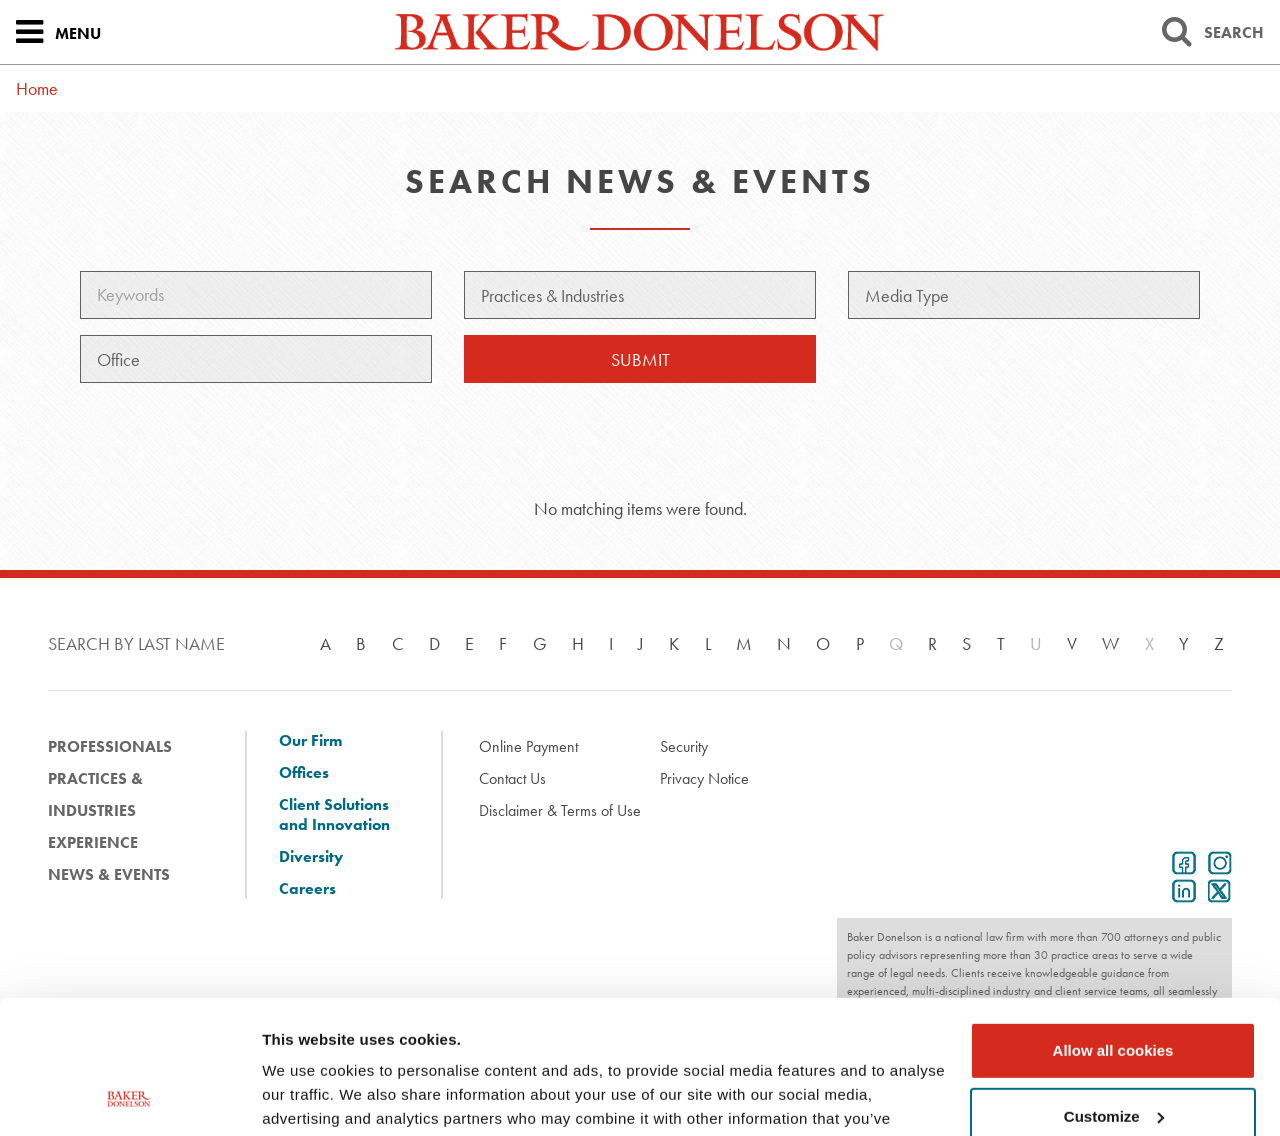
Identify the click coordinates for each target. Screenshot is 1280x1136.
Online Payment (528, 746)
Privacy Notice (704, 778)
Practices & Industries (95, 794)
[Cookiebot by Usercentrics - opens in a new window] (129, 1097)
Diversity (311, 857)
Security (684, 746)
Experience (93, 842)
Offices (304, 773)
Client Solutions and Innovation (334, 815)
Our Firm (310, 741)
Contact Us (512, 778)
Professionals (110, 746)
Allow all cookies (1113, 925)
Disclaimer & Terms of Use (560, 810)
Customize (1114, 990)
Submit (640, 359)
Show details (308, 1096)
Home (37, 88)
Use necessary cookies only (1113, 1056)
